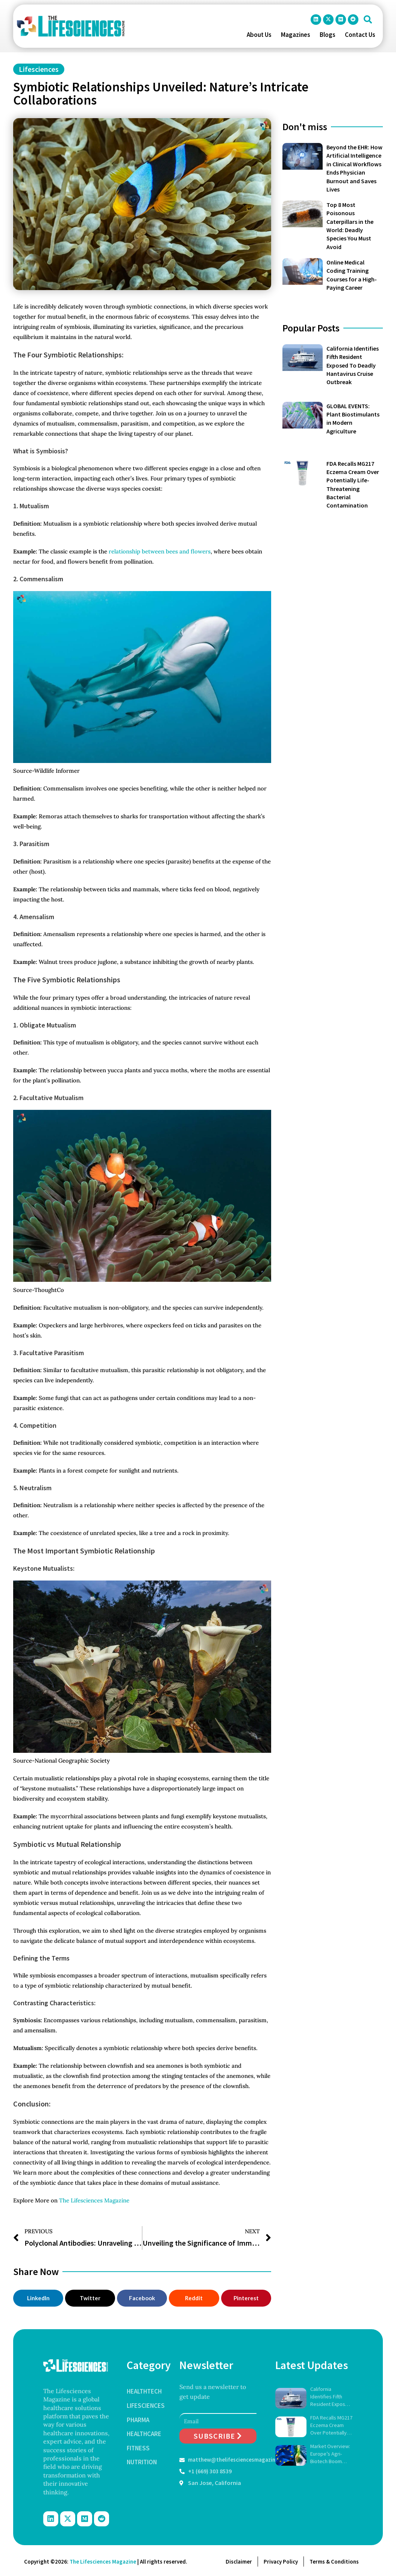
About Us (259, 34)
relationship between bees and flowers (160, 551)
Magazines (295, 34)
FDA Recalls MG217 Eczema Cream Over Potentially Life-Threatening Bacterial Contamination (331, 2425)
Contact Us (360, 34)
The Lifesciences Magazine (94, 2200)
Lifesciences (39, 69)
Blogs (327, 34)
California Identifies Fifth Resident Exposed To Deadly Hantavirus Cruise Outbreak (352, 365)
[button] (367, 19)
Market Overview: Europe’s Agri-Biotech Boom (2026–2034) (330, 2454)
